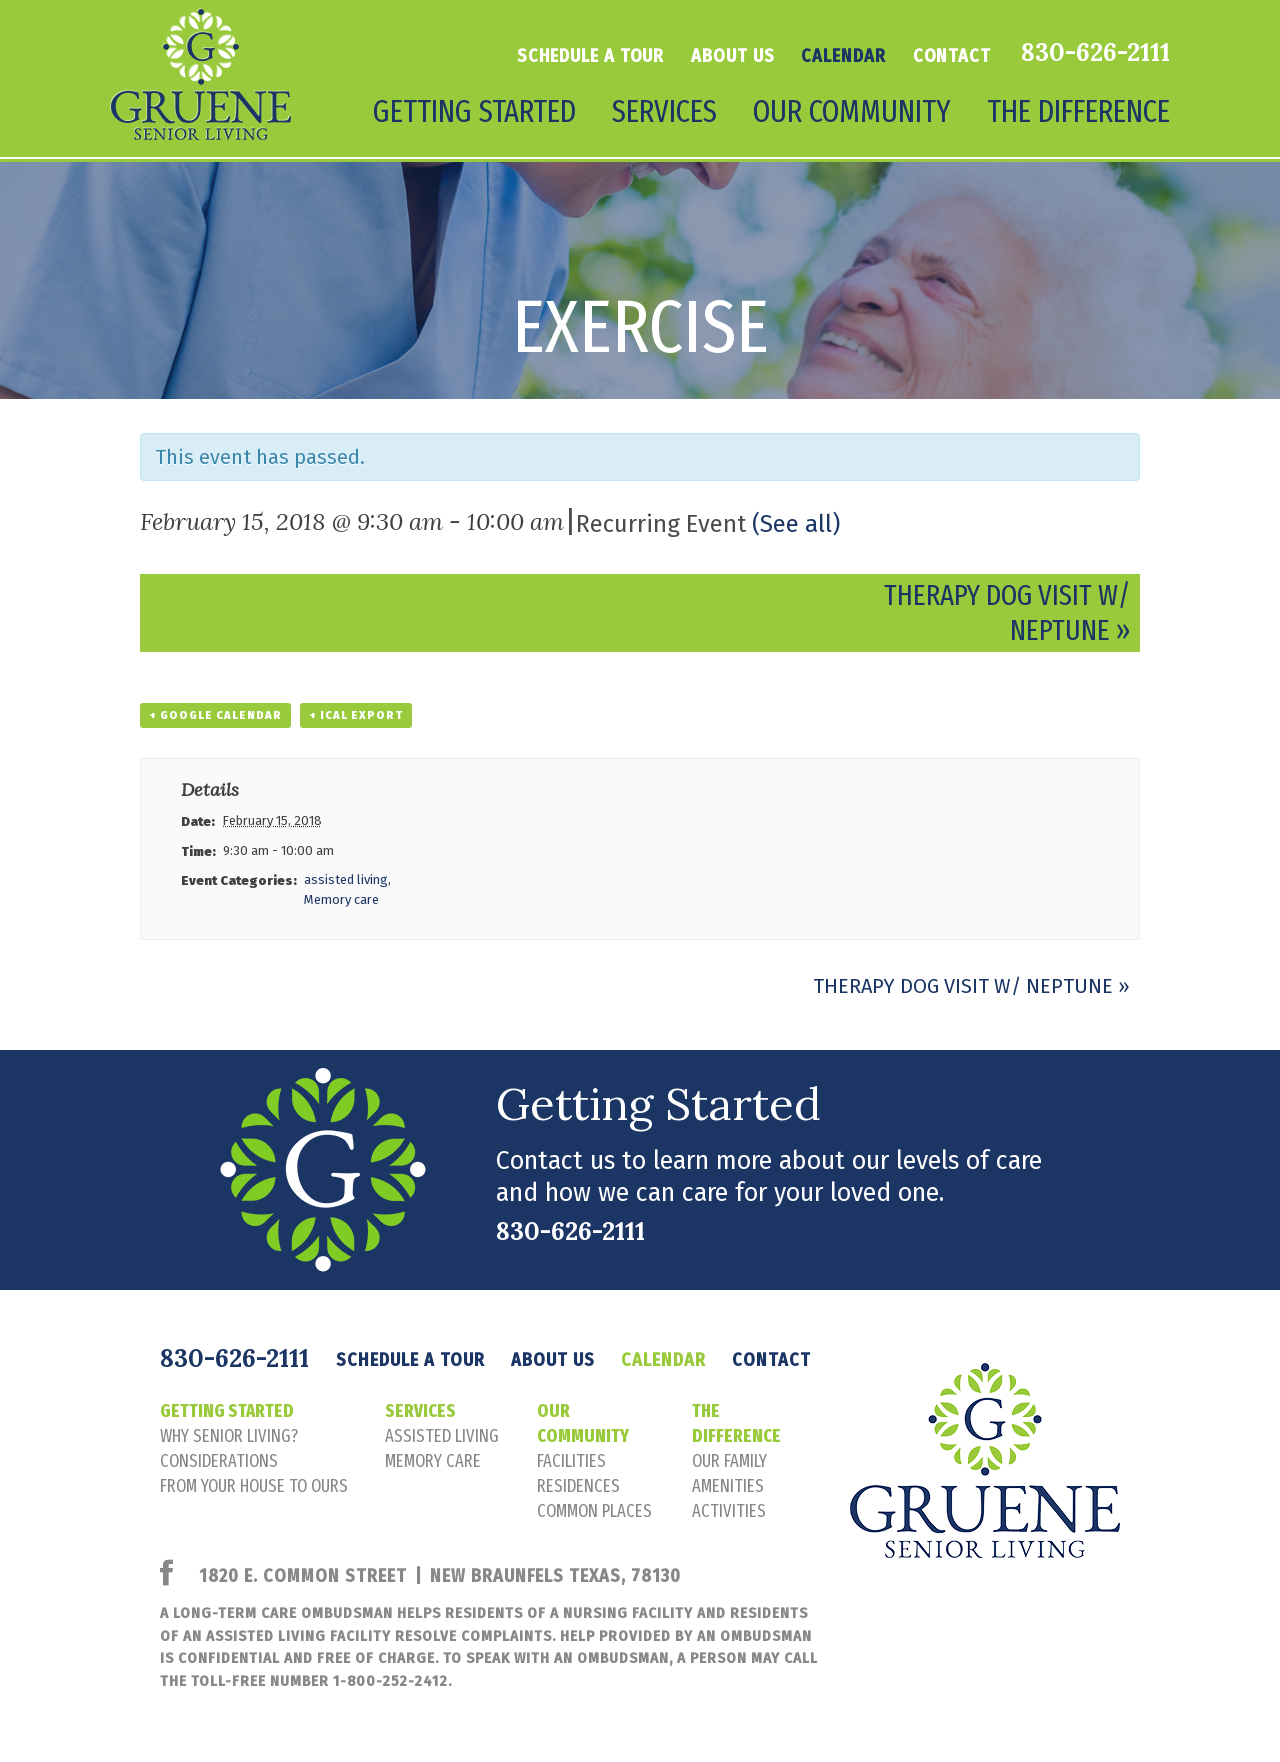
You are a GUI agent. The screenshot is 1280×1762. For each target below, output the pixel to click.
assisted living (346, 879)
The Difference (1078, 111)
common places (594, 1511)
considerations (219, 1461)
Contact (952, 56)
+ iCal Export (356, 715)
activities (729, 1511)
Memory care (341, 899)
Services (664, 111)
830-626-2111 (1095, 52)
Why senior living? (229, 1436)
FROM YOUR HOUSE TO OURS (254, 1486)
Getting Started (474, 111)
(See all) (796, 524)
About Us (732, 56)
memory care (433, 1461)
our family (729, 1461)
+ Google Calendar (215, 715)
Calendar (843, 56)
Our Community (852, 111)
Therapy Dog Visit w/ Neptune (971, 986)
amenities (728, 1486)
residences (578, 1486)
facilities (571, 1461)
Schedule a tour (591, 56)
